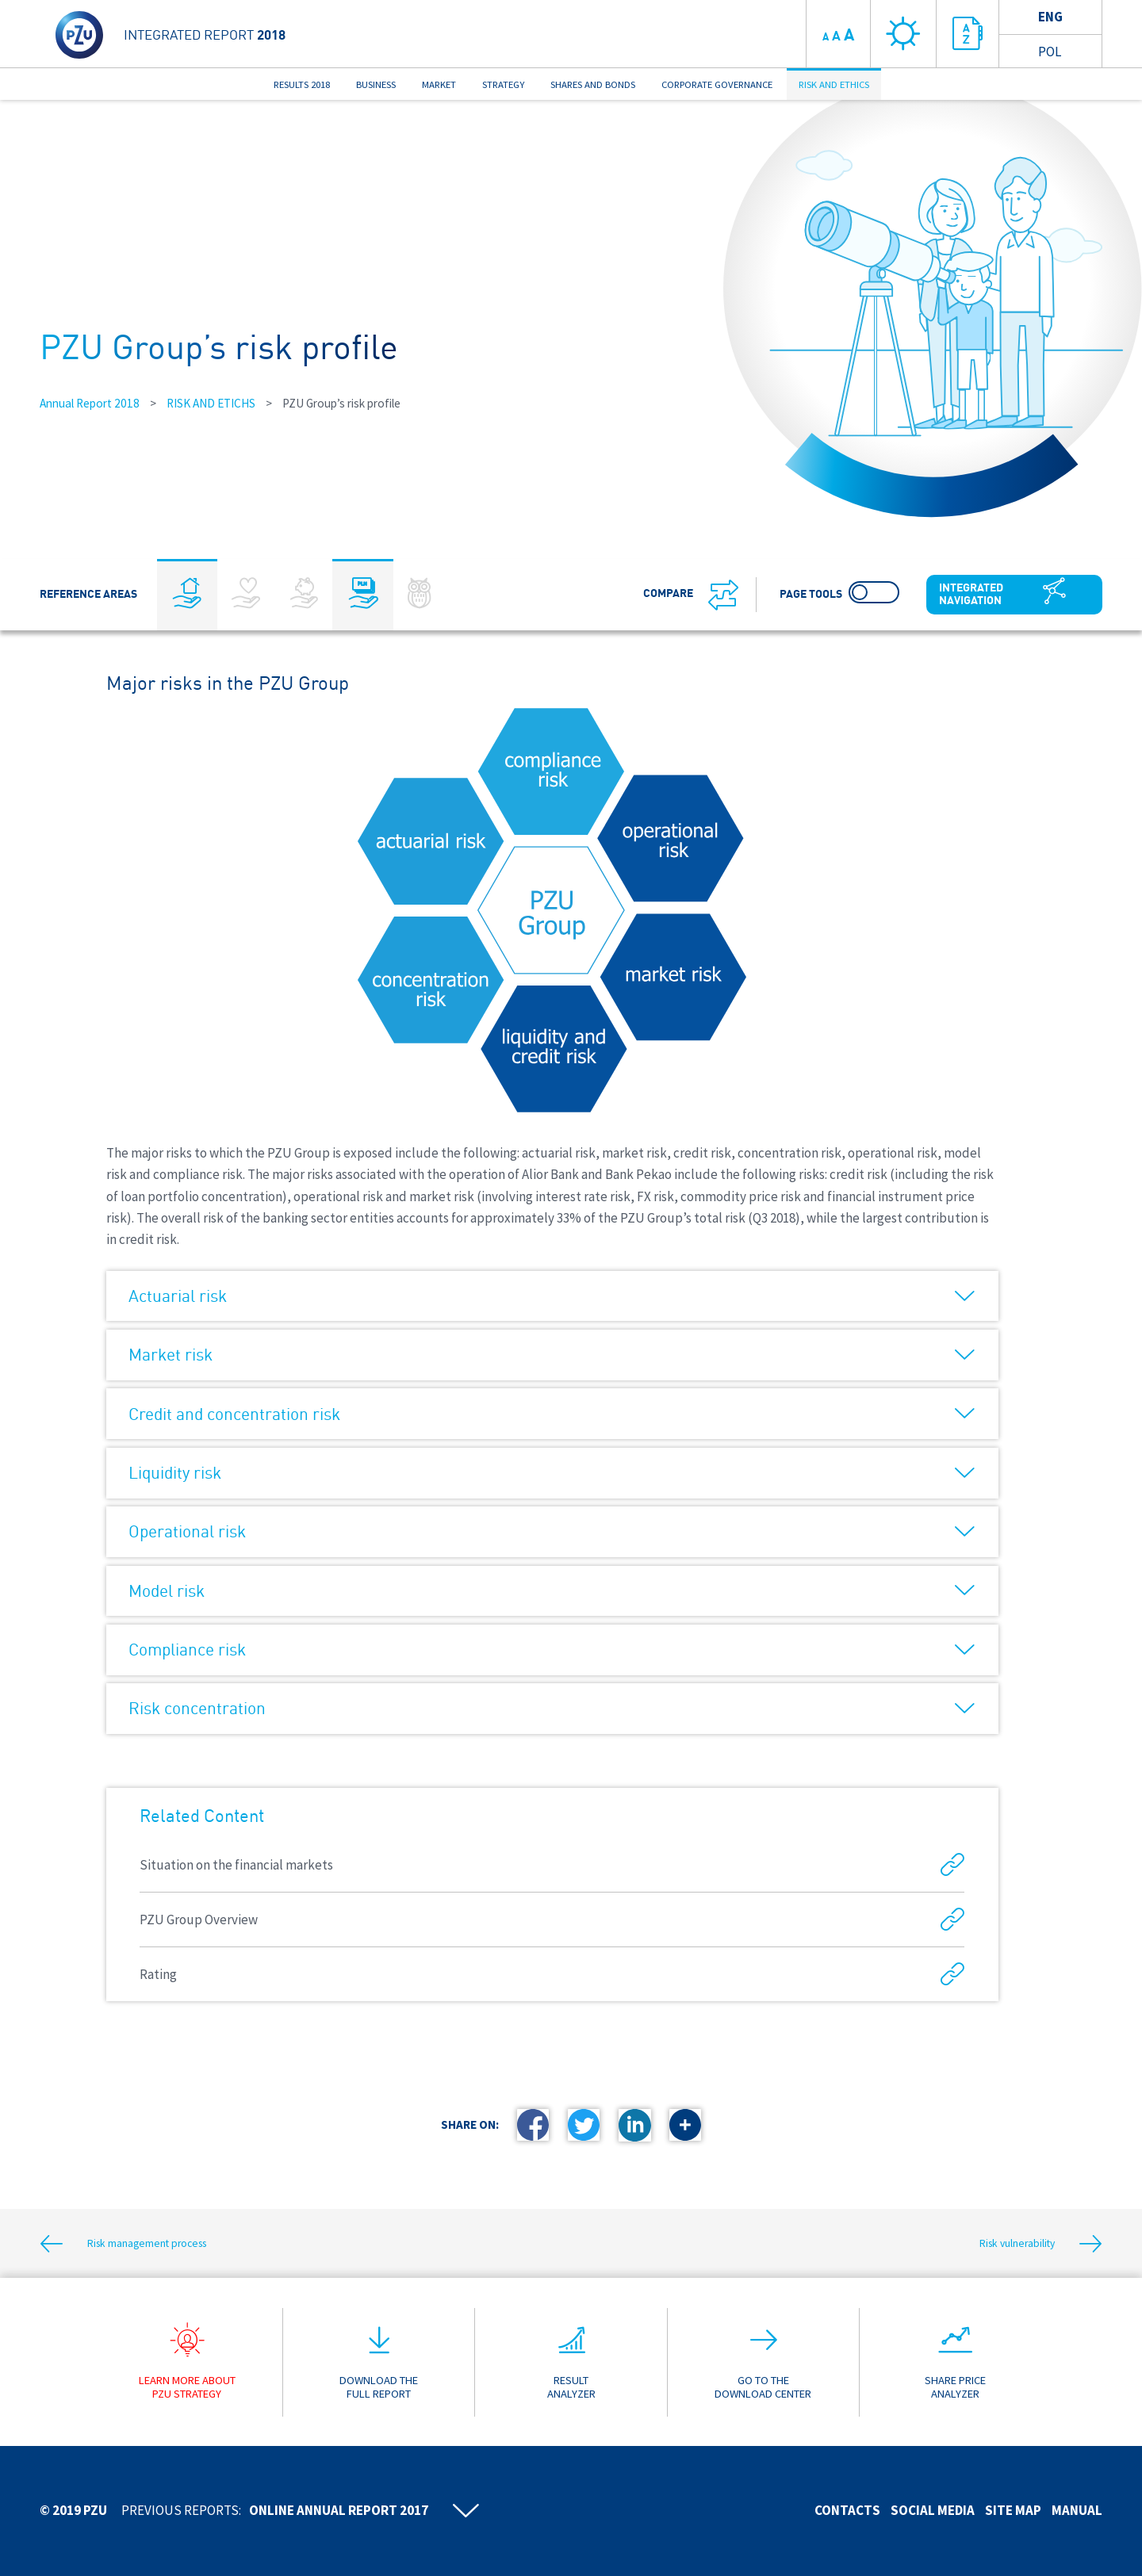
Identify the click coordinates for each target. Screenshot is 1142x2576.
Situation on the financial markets (552, 1865)
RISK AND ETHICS (834, 84)
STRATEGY (503, 84)
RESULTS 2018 (302, 84)
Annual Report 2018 (90, 403)
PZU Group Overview (552, 1920)
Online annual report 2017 (338, 2510)
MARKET (439, 84)
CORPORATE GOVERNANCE (716, 84)
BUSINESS (376, 84)
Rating (552, 1974)
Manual (1077, 2510)
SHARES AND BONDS (592, 84)
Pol (1049, 51)
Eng (1050, 16)
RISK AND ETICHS (211, 403)
